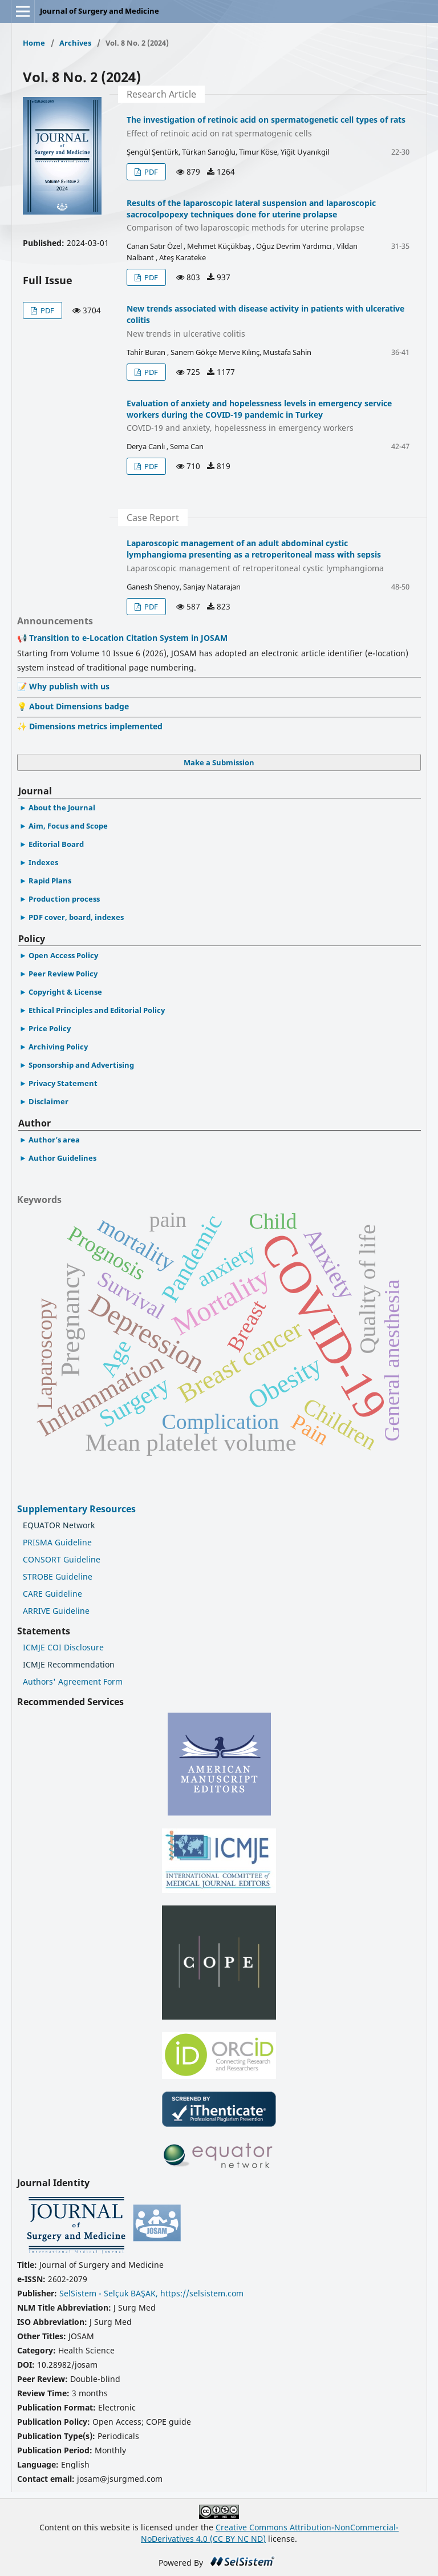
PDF (46, 310)
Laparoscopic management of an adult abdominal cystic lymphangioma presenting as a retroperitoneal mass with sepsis (268, 556)
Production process (64, 899)
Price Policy (50, 1028)
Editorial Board (56, 844)
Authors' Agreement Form (73, 1681)
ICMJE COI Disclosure (63, 1647)
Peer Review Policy (63, 973)
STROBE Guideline (57, 1576)
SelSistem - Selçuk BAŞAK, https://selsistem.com (151, 2293)
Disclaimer (48, 1101)
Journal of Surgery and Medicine (99, 11)
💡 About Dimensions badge (73, 706)
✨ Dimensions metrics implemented (90, 726)
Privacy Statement (63, 1083)
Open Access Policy (63, 955)
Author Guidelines (62, 1158)
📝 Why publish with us (63, 686)
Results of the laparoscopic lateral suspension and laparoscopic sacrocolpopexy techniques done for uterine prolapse (268, 215)
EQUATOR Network (59, 1525)
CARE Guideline (52, 1593)
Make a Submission (219, 762)
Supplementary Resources (77, 1509)
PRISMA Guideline (57, 1542)
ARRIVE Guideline (56, 1610)
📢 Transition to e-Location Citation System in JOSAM (122, 637)
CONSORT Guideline (61, 1559)
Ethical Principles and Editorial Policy (97, 1010)
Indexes (43, 862)
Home (34, 43)
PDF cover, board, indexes (76, 917)
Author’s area (54, 1139)
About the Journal (62, 807)
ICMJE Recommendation (69, 1664)
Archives (75, 43)
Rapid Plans (50, 880)
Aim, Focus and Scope (68, 826)
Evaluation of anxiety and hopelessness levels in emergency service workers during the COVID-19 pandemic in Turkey (268, 416)
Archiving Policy (58, 1046)
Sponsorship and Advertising (81, 1065)
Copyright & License (65, 992)
